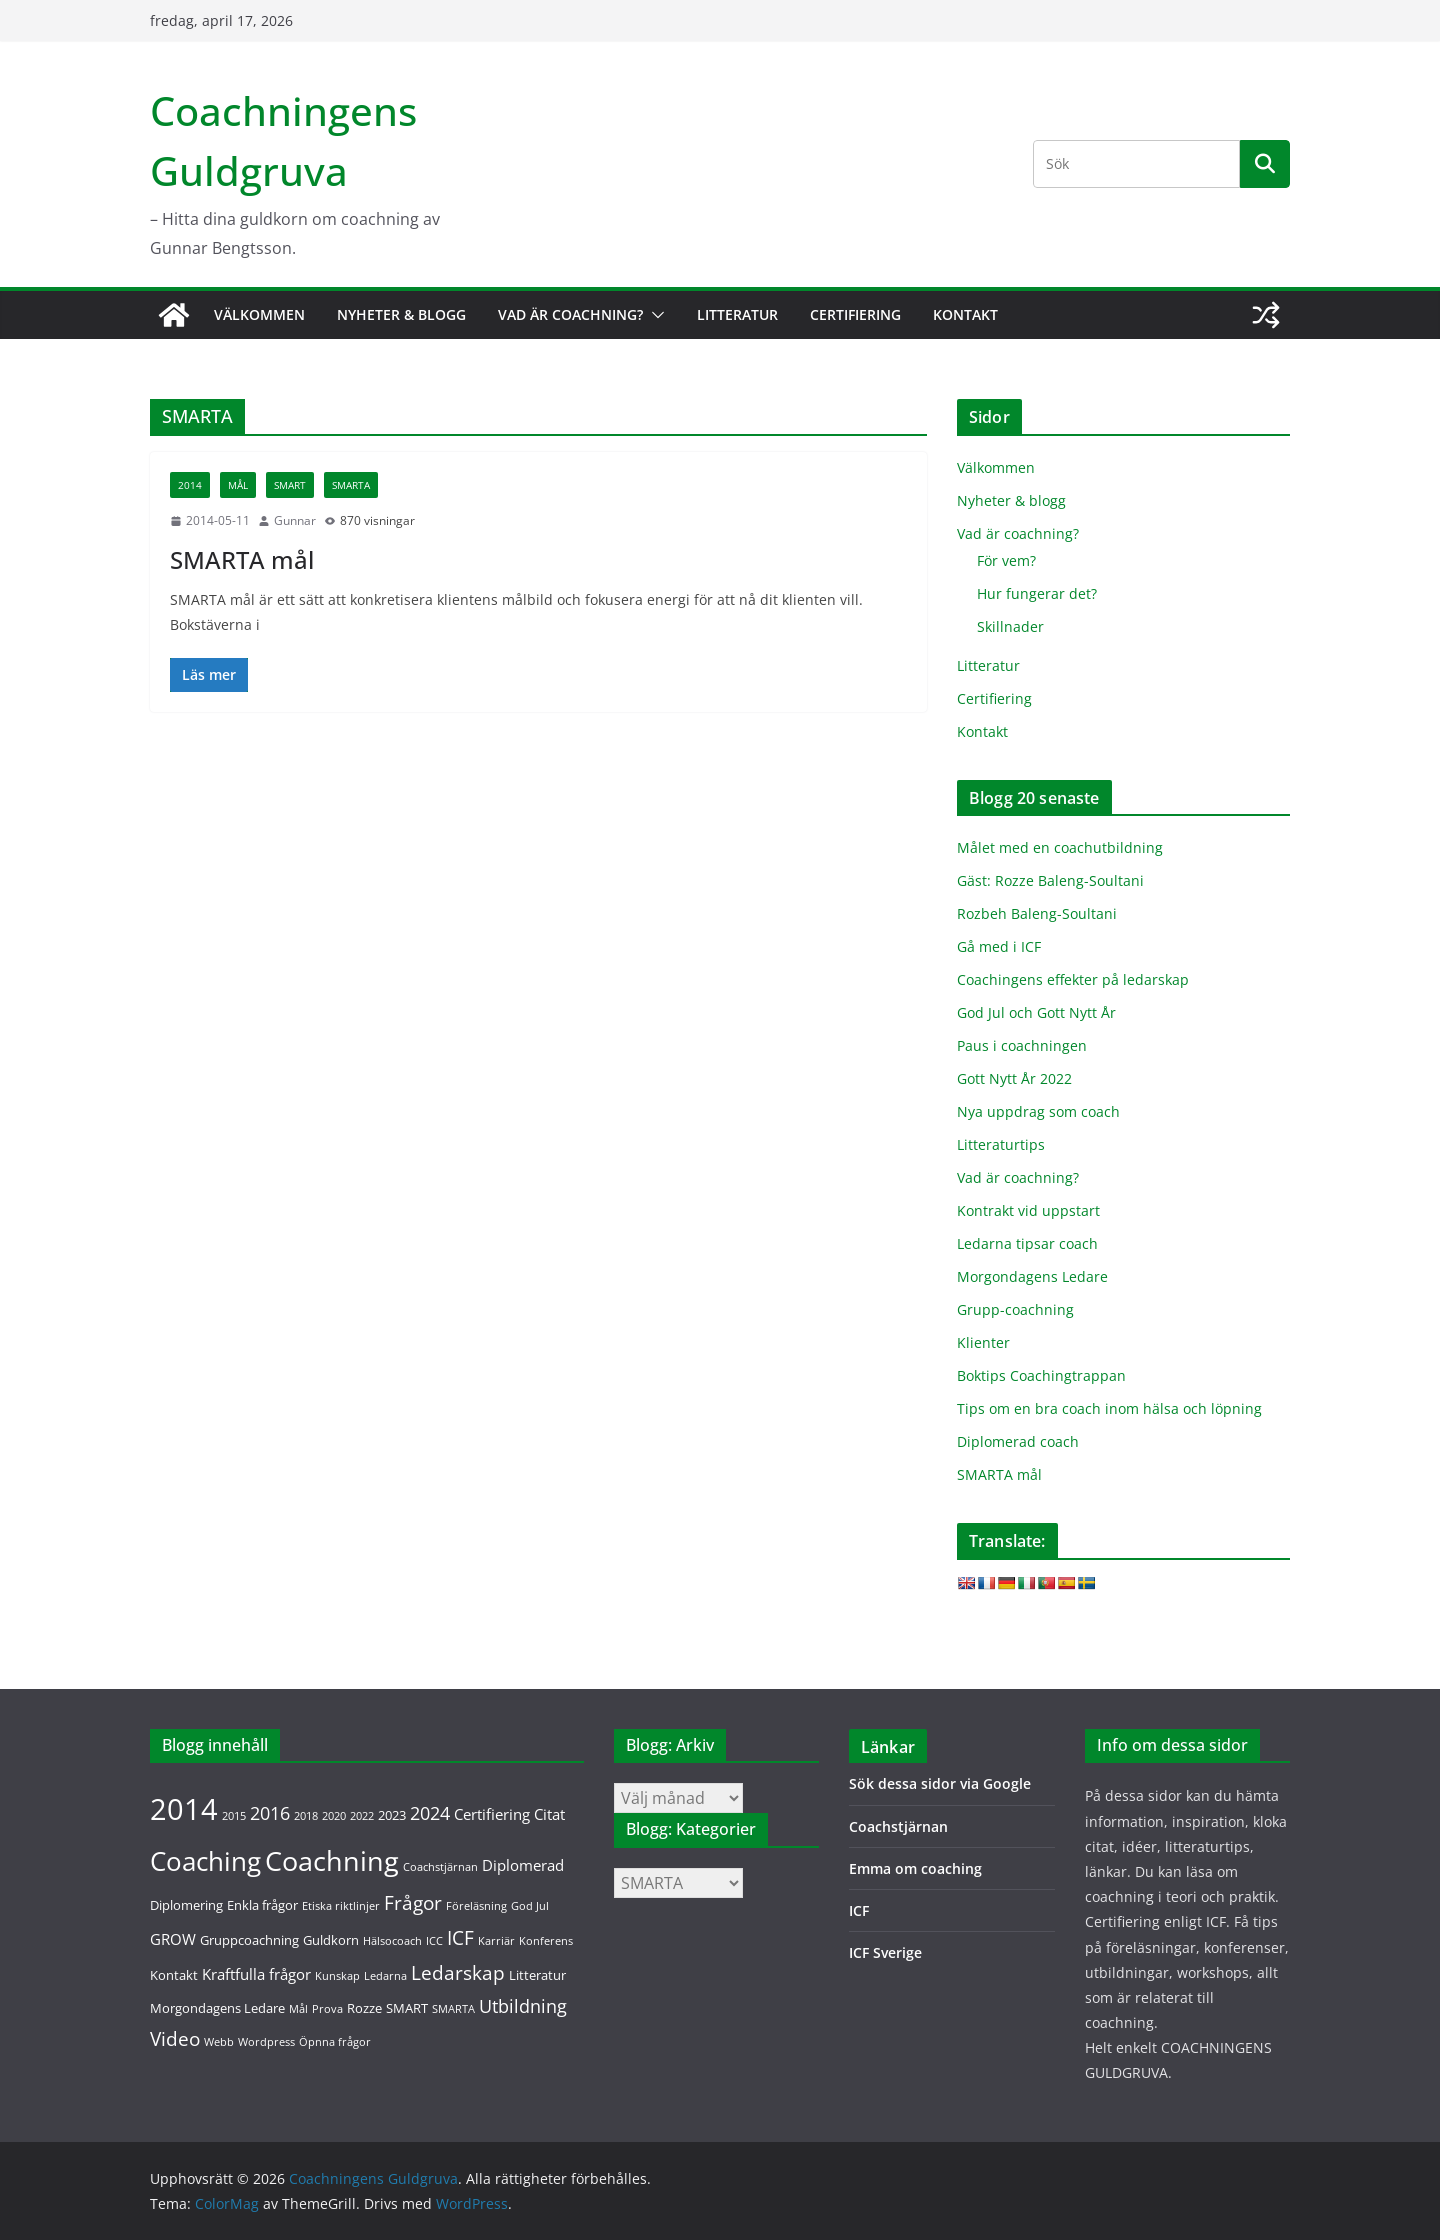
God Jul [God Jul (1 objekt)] (530, 1906)
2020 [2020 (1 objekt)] (334, 1816)
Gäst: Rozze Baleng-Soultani (1050, 880)
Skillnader (1010, 626)
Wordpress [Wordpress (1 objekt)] (266, 2042)
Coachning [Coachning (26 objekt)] (332, 1860)
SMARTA (351, 485)
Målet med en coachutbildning (1060, 847)
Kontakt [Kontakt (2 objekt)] (174, 1975)
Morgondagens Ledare (1032, 1276)
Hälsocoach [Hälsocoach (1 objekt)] (392, 1941)
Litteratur (737, 314)
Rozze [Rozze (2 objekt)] (364, 2008)
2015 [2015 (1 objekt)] (234, 1816)
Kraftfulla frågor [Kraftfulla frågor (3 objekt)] (256, 1974)
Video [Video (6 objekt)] (175, 2038)
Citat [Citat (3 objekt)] (549, 1814)
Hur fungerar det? (1037, 593)
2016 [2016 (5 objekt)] (270, 1813)
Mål (238, 485)
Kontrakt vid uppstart (1028, 1210)
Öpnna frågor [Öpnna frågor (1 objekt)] (335, 2042)
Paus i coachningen (1022, 1045)
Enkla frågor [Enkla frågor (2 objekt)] (262, 1905)
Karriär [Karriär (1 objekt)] (496, 1941)
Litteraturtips (1001, 1144)
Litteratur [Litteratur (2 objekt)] (537, 1975)
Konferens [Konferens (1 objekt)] (546, 1941)
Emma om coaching (915, 1868)
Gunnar (295, 520)
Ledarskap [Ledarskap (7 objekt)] (458, 1972)
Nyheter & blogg (401, 314)
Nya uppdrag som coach (1038, 1111)
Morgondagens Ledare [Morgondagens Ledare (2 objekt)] (217, 2008)
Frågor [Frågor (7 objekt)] (413, 1902)
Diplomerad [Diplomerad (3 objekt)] (523, 1865)
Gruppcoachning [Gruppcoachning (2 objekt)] (249, 1940)
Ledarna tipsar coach (1027, 1243)
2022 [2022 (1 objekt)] (362, 1816)
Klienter (983, 1342)
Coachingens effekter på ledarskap (1073, 979)
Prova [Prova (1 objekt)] (327, 2009)
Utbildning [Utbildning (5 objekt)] (523, 2006)
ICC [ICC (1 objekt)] (434, 1941)
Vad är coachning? (570, 314)
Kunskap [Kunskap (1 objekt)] (337, 1976)
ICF (859, 1910)
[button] (654, 315)
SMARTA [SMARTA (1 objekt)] (453, 2009)
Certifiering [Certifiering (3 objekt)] (492, 1814)
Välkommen (259, 314)
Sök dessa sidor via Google (940, 1783)
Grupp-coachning (1015, 1309)
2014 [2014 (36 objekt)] (184, 1809)
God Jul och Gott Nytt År (1036, 1012)
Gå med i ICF (999, 946)
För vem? (1006, 560)
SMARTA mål (242, 559)
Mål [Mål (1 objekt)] (298, 2009)
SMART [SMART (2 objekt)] (407, 2008)
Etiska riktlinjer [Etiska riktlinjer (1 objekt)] (341, 1906)
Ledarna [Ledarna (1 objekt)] (385, 1976)
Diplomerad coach (1018, 1441)
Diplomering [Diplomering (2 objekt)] (186, 1905)
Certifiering (855, 314)
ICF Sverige (885, 1952)
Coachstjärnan (898, 1826)
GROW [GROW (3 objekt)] (173, 1939)
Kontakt (965, 314)
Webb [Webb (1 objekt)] (219, 2042)
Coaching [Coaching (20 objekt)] (205, 1861)
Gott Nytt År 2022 (1014, 1078)
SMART (290, 485)
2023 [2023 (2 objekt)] (392, 1815)
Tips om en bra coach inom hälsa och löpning (1109, 1408)
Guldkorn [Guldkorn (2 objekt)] (331, 1940)
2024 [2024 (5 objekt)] (430, 1813)
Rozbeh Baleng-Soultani (1037, 913)
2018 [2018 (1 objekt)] (306, 1816)
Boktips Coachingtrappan (1041, 1375)
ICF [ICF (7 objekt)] (460, 1937)
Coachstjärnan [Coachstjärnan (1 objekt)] (440, 1867)
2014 (190, 485)
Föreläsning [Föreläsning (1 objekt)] (476, 1906)
